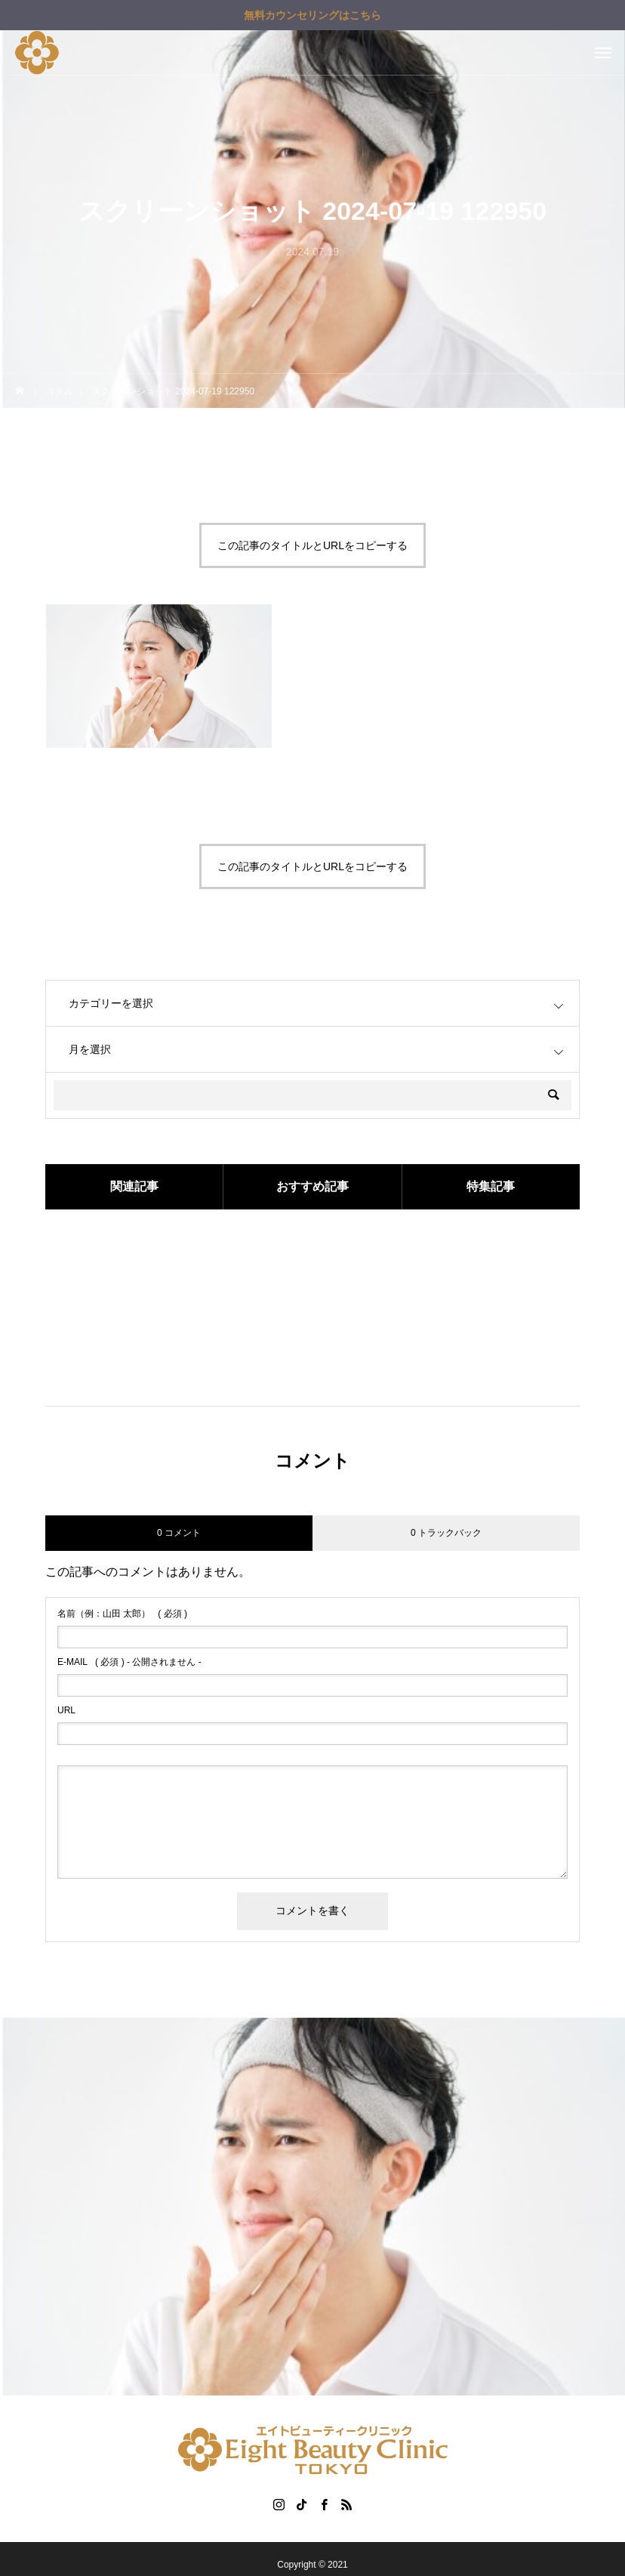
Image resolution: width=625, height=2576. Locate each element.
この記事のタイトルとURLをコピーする (312, 545)
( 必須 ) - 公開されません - (129, 1661)
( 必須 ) (122, 1613)
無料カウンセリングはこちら (312, 15)
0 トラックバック (446, 1532)
